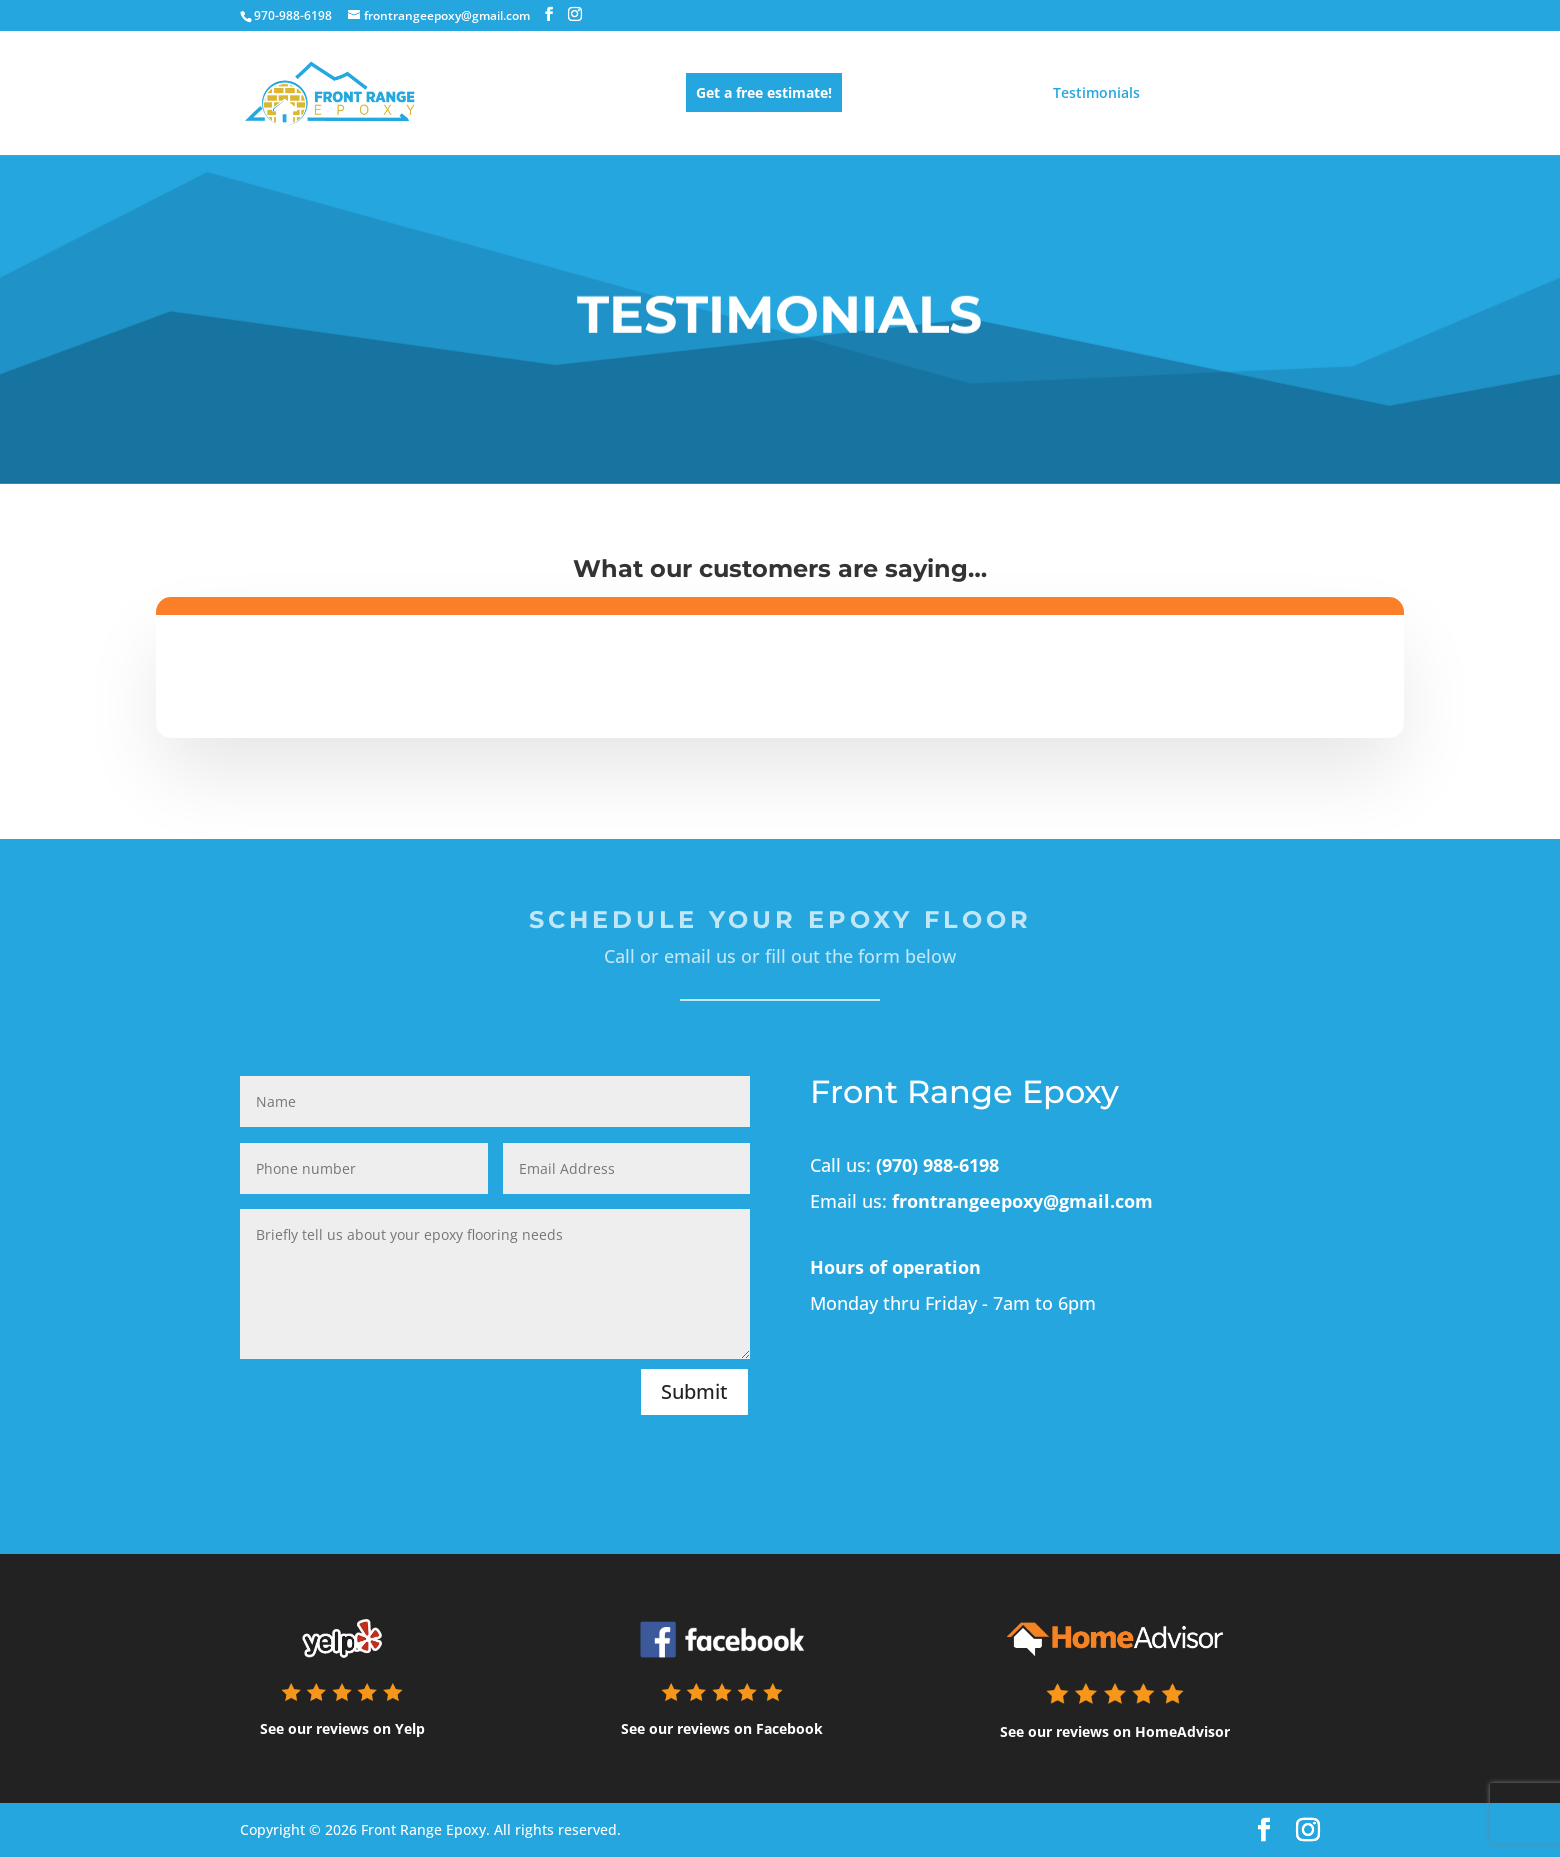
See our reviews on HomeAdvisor (1115, 1731)
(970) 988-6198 (937, 1165)
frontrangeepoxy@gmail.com (1022, 1201)
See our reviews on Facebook (722, 1728)
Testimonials (1096, 94)
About (1183, 94)
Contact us (1283, 94)
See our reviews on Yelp (342, 1728)
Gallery (987, 94)
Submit (694, 1391)
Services (893, 94)
